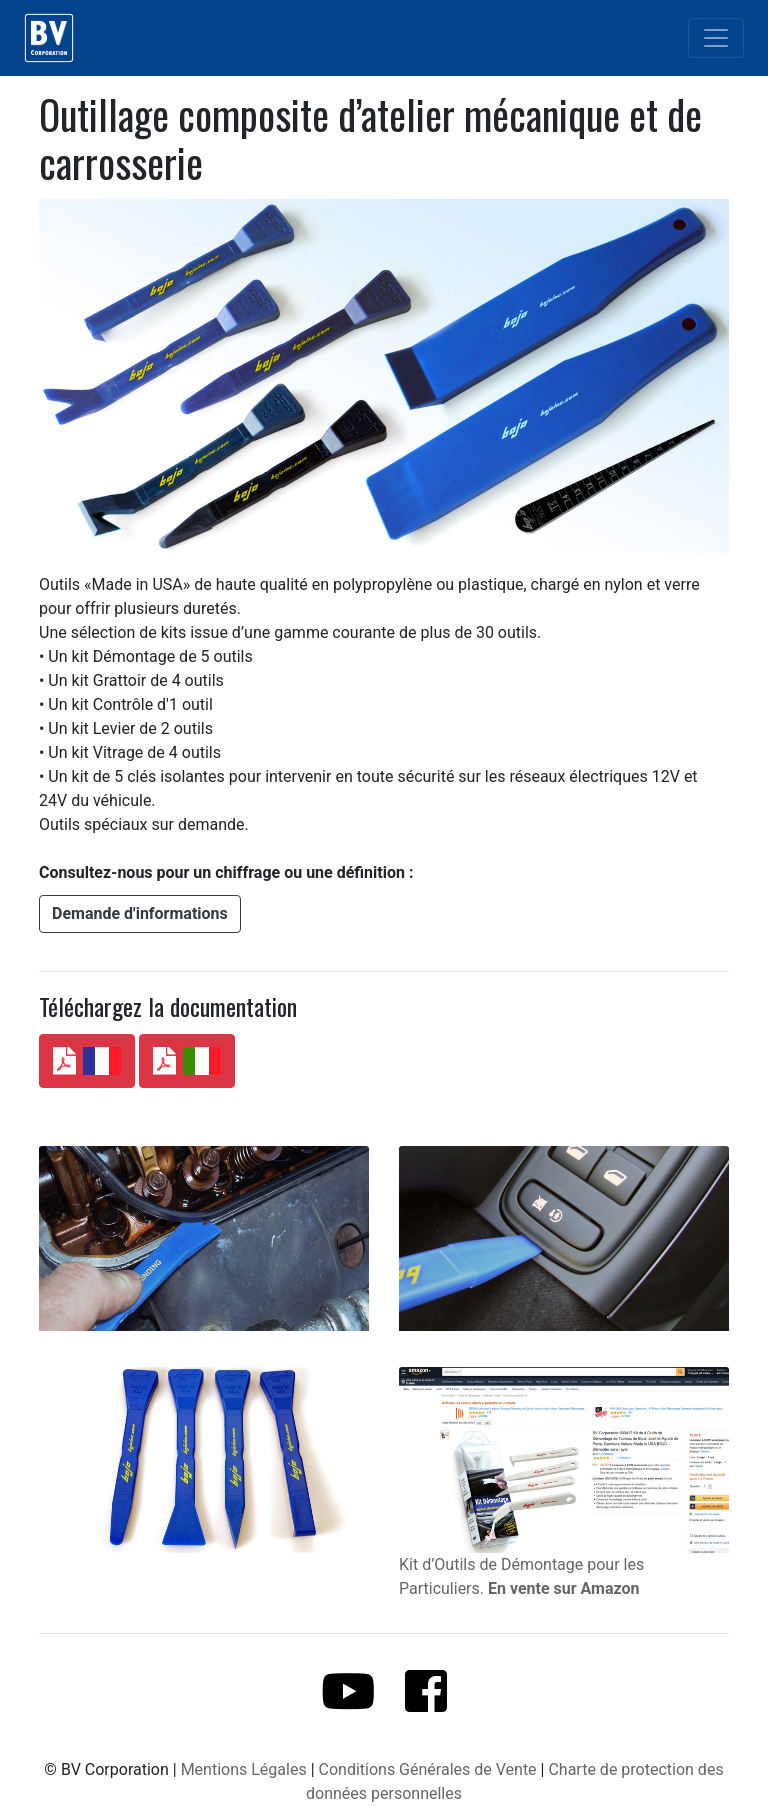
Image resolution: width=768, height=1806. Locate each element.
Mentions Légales (244, 1769)
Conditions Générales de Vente (428, 1769)
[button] (140, 914)
